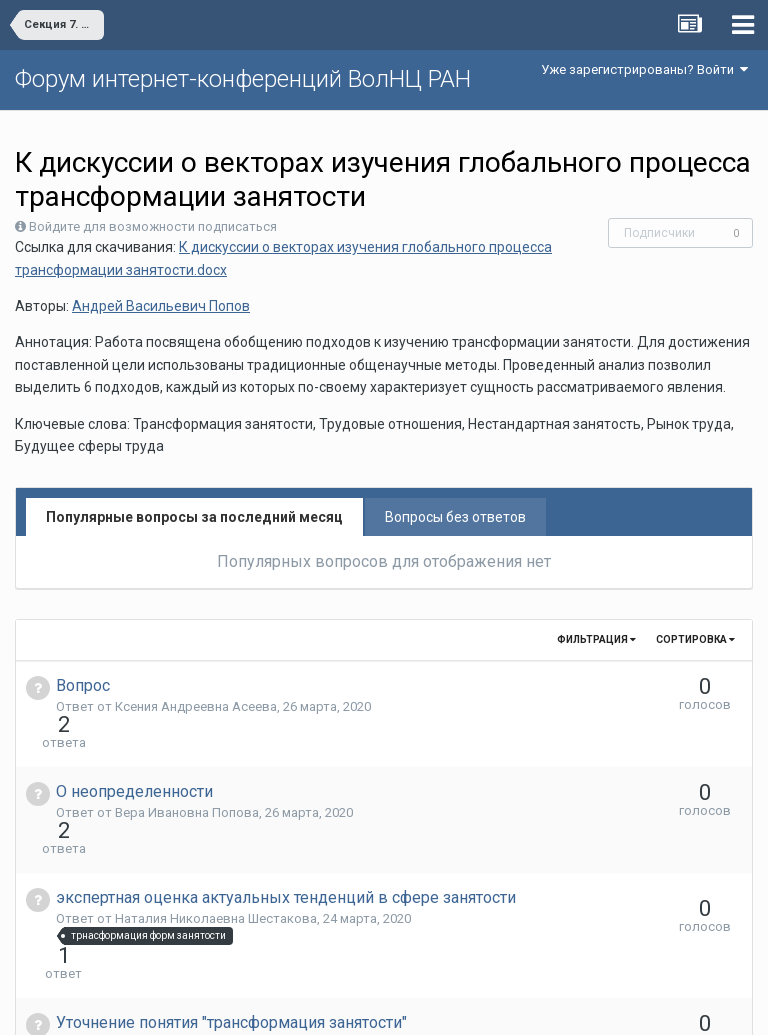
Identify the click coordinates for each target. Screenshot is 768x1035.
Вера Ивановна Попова (187, 776)
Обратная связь (415, 1005)
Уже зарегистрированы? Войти (644, 69)
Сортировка (695, 639)
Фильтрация (596, 639)
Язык (322, 1005)
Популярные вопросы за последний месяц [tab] (194, 517)
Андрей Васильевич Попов (161, 306)
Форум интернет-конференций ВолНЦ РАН (243, 79)
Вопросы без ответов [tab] (455, 517)
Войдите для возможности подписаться (153, 226)
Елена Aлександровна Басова (207, 935)
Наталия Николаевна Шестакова (216, 846)
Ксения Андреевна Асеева (196, 706)
